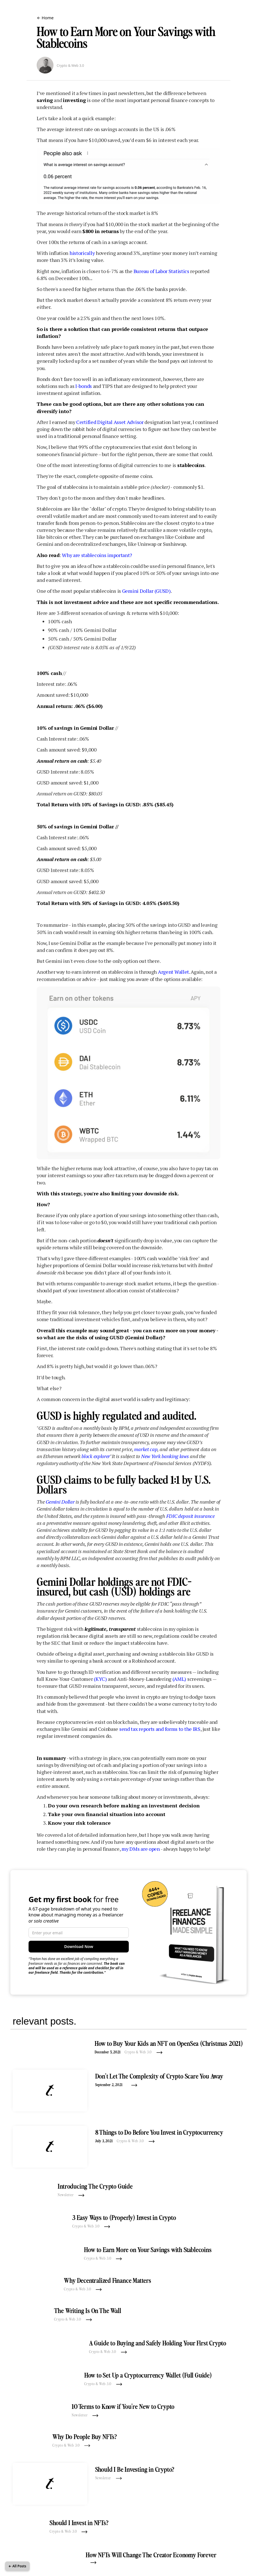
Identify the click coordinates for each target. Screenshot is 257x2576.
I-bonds (83, 386)
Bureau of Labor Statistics (161, 271)
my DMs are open (141, 1848)
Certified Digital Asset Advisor (110, 422)
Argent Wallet (173, 971)
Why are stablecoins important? (97, 555)
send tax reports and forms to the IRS (159, 1729)
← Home (45, 17)
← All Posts (17, 2566)
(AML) (179, 1679)
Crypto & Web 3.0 (70, 65)
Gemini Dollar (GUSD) (146, 590)
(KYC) (100, 1679)
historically (82, 253)
